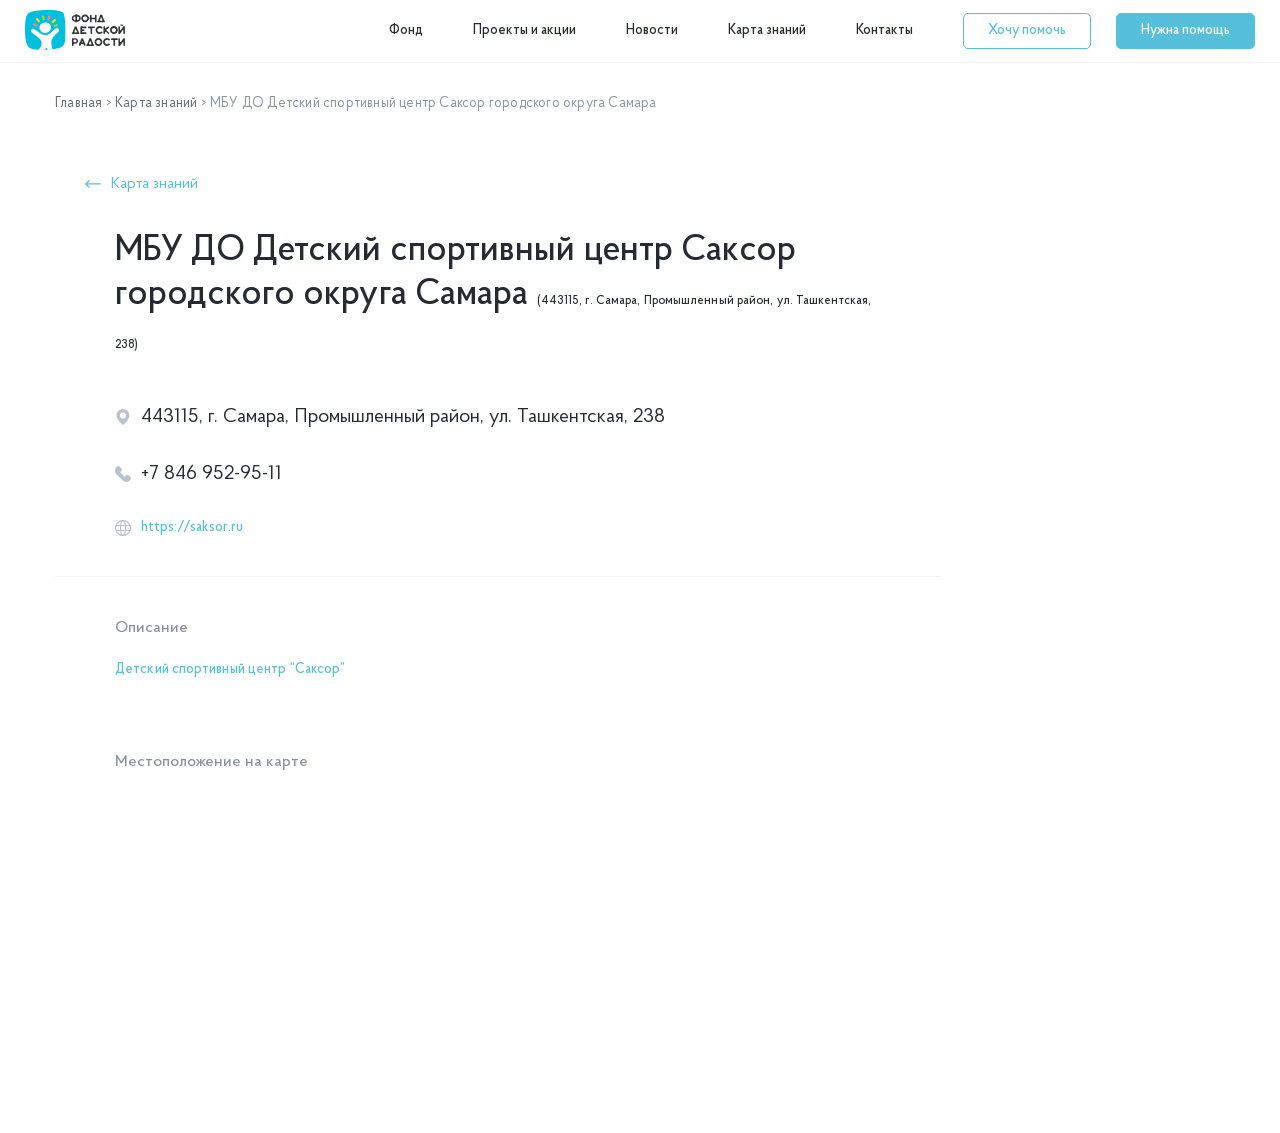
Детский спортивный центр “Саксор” (230, 669)
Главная (78, 103)
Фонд (406, 30)
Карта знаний (767, 30)
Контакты (884, 30)
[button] (1027, 31)
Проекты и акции (524, 30)
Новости (652, 30)
